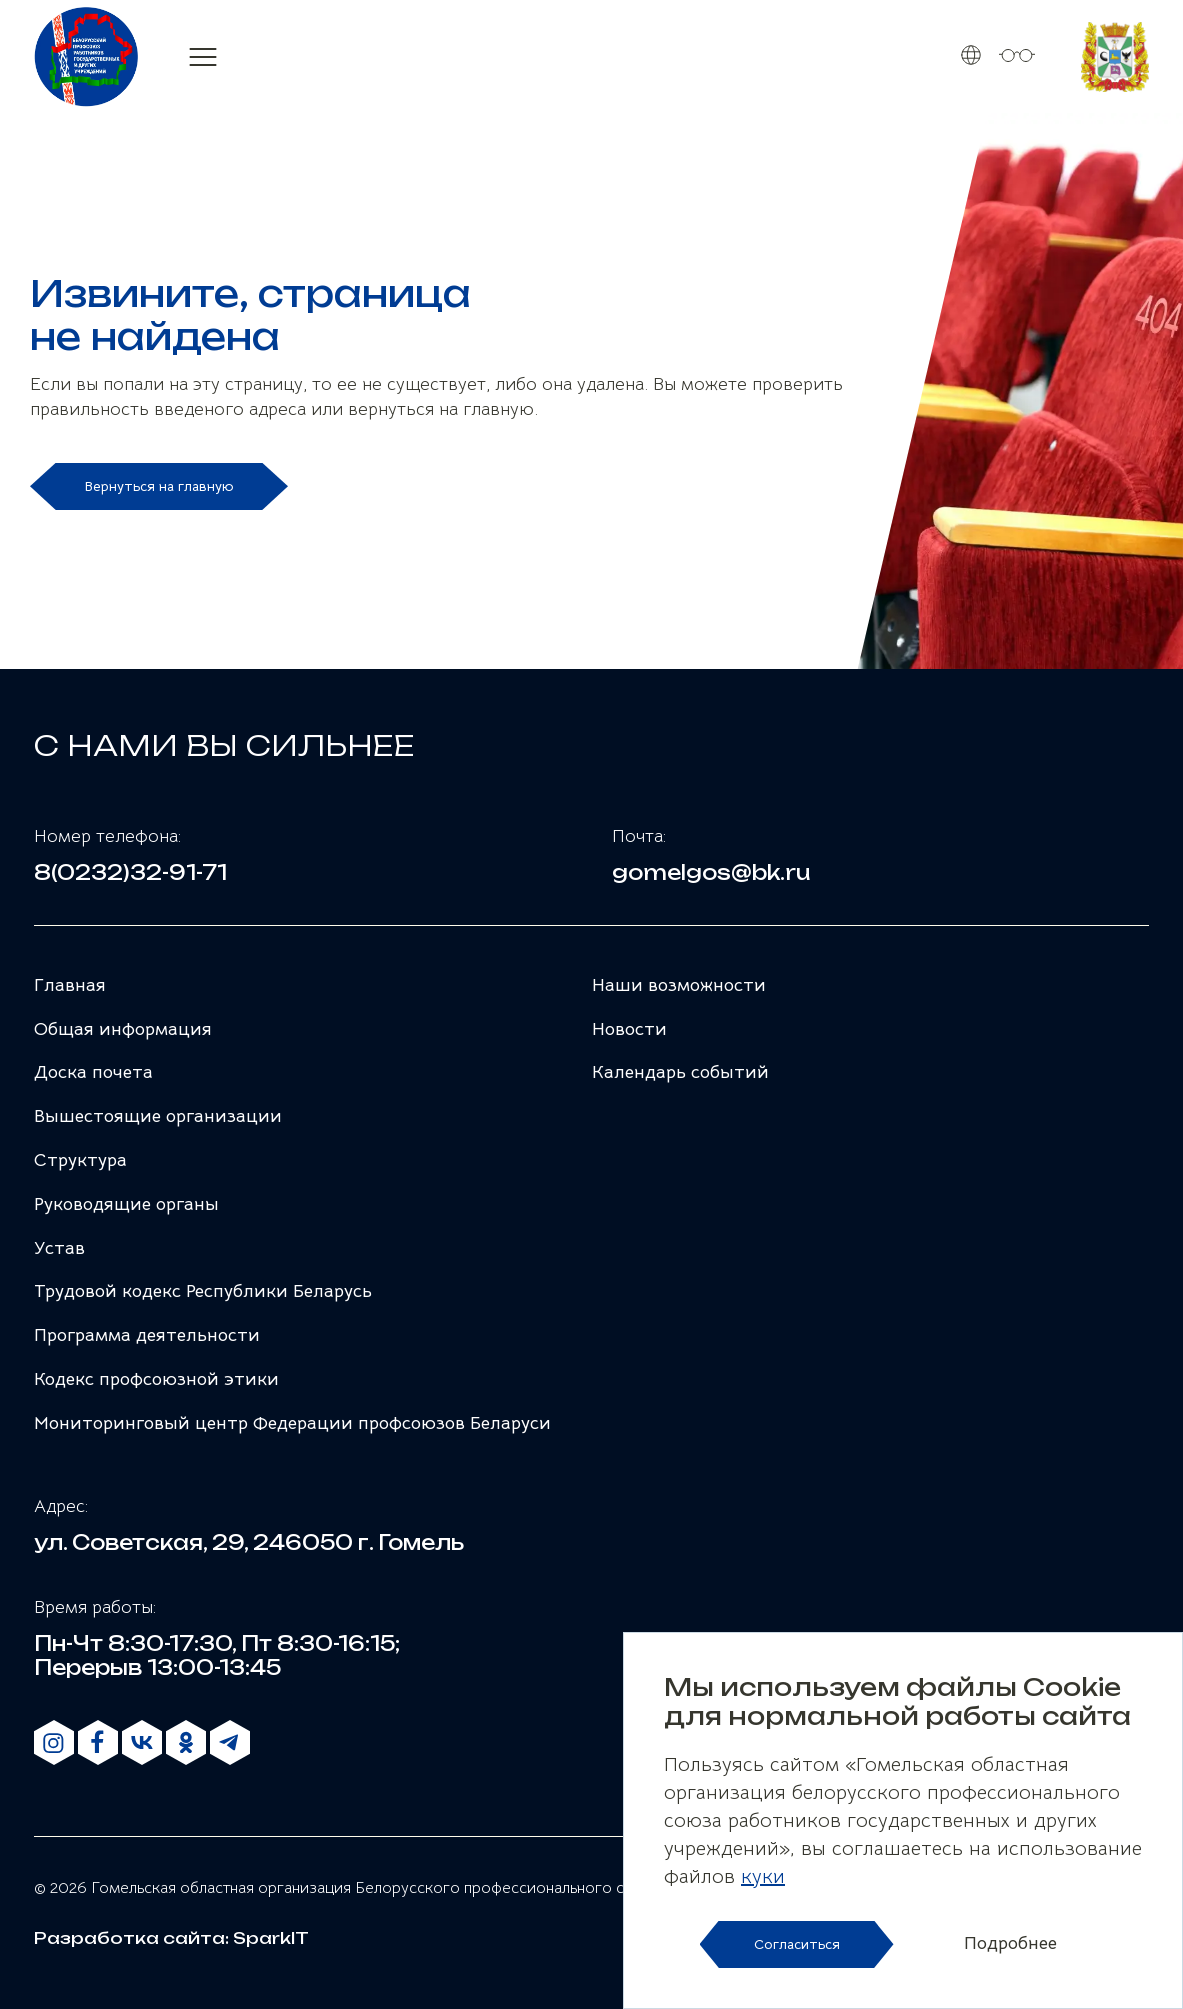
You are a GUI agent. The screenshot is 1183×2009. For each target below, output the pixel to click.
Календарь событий (680, 1072)
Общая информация (123, 1029)
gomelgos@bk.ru (711, 873)
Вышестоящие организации (158, 1116)
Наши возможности (679, 985)
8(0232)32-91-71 (130, 873)
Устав (59, 1248)
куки (763, 1876)
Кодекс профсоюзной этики (156, 1379)
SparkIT (271, 1938)
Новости (629, 1029)
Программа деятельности (147, 1335)
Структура (80, 1160)
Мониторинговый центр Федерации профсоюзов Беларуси (292, 1423)
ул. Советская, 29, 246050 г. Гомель (249, 1542)
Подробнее (1010, 1944)
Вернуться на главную (159, 486)
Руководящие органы (126, 1204)
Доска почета (93, 1072)
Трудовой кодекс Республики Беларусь (203, 1291)
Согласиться (797, 1944)
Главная (70, 985)
